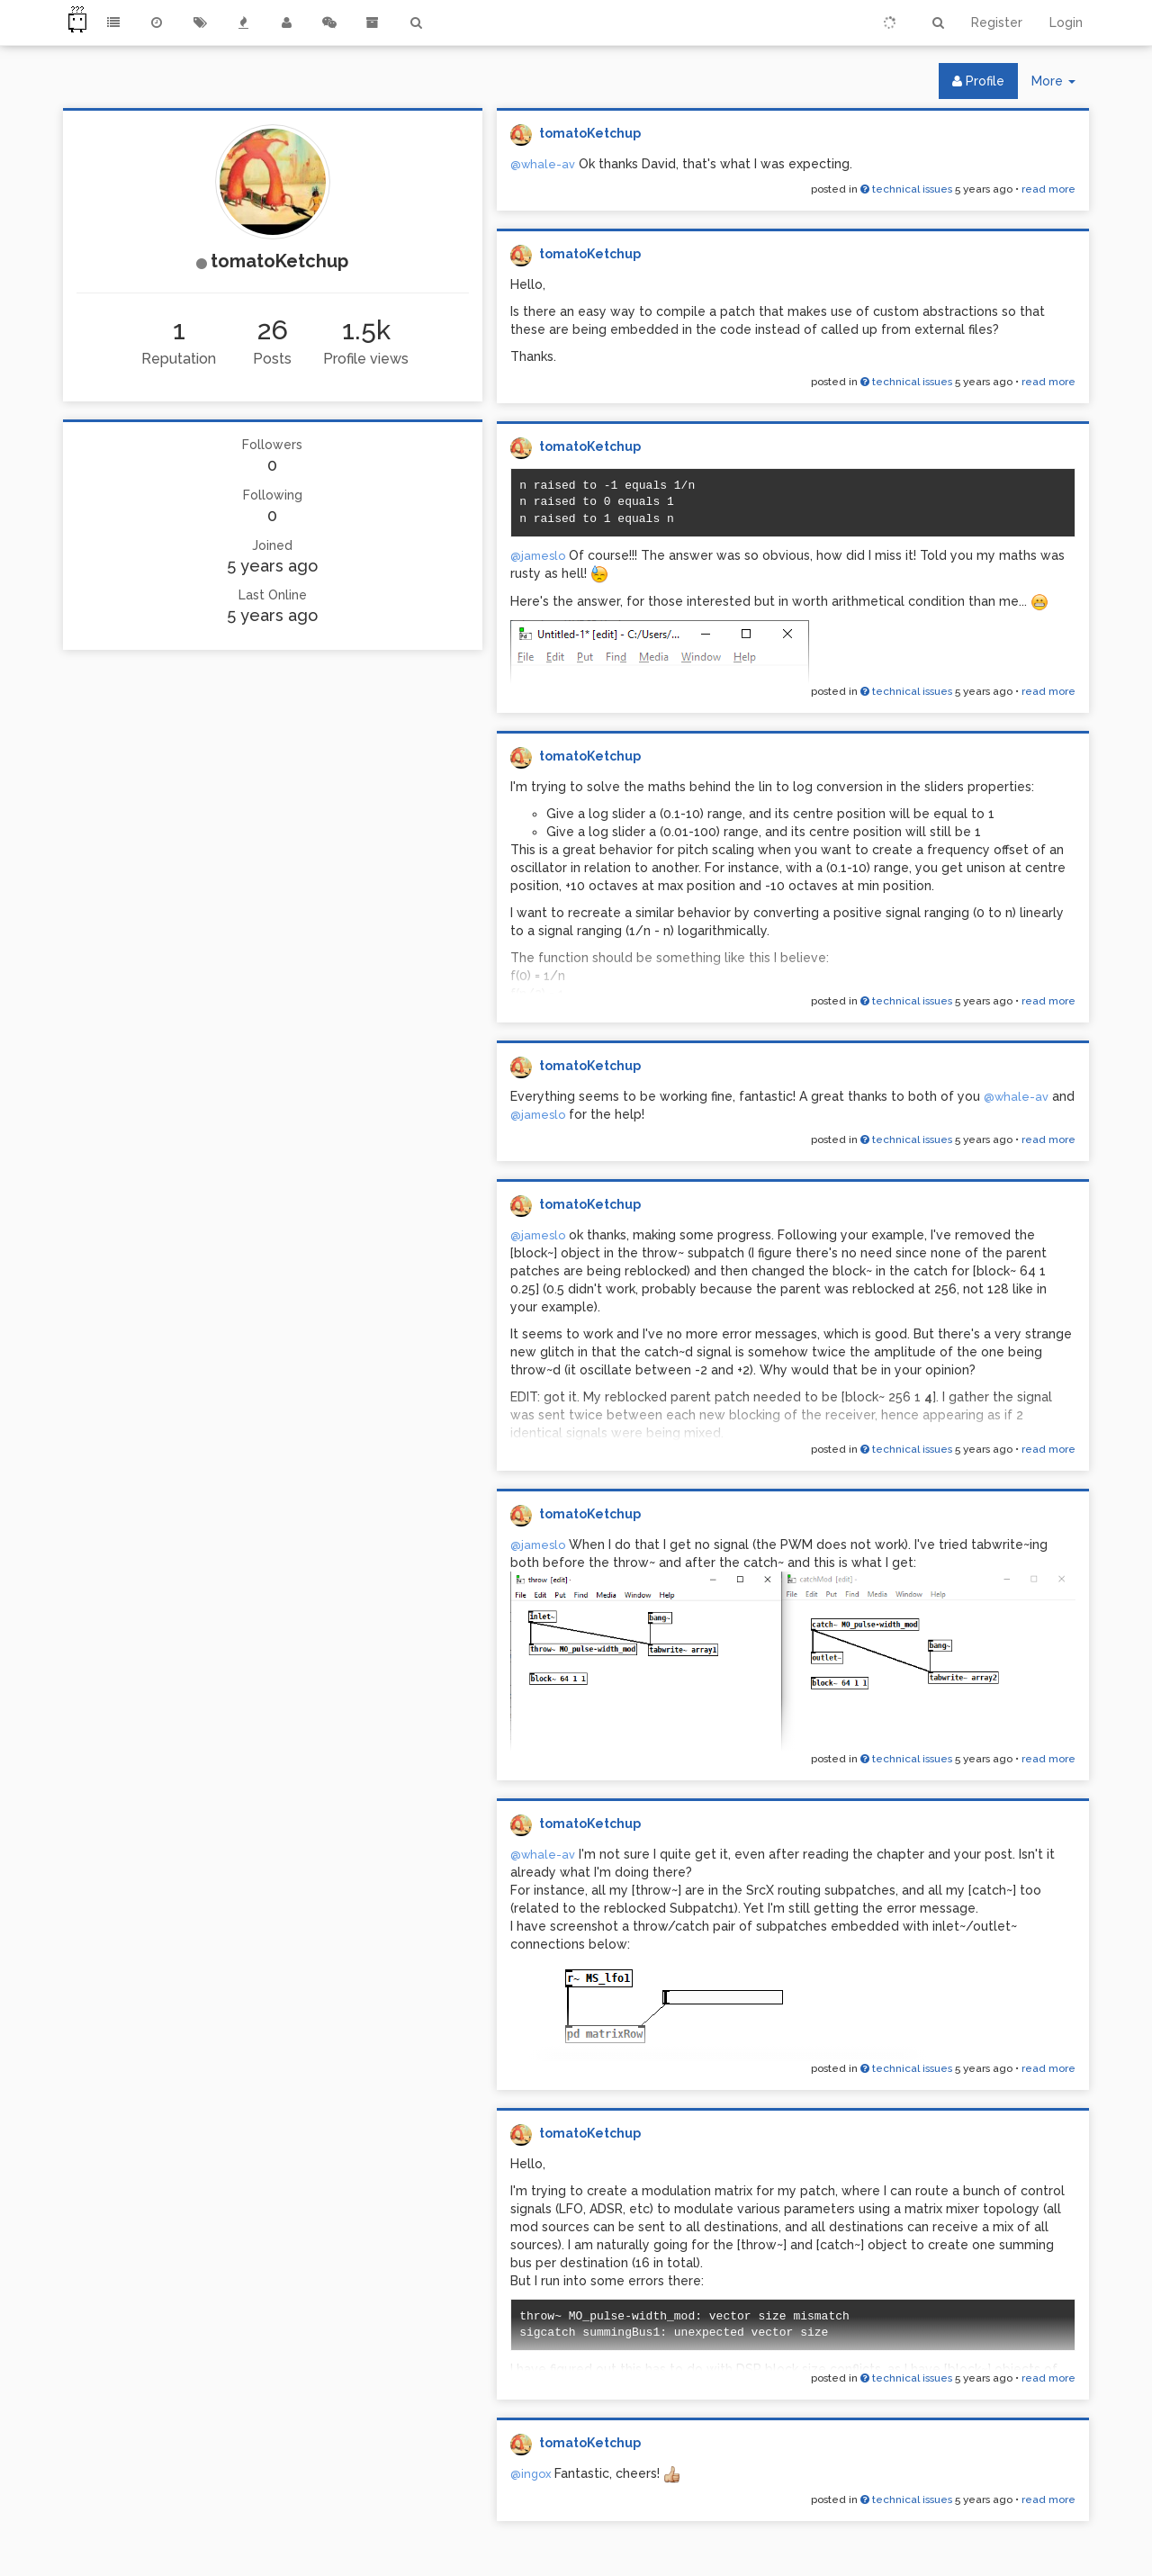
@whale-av (542, 164)
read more (1049, 189)
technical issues (906, 189)
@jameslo (537, 556)
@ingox (530, 2474)
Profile (978, 81)
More (1060, 85)
